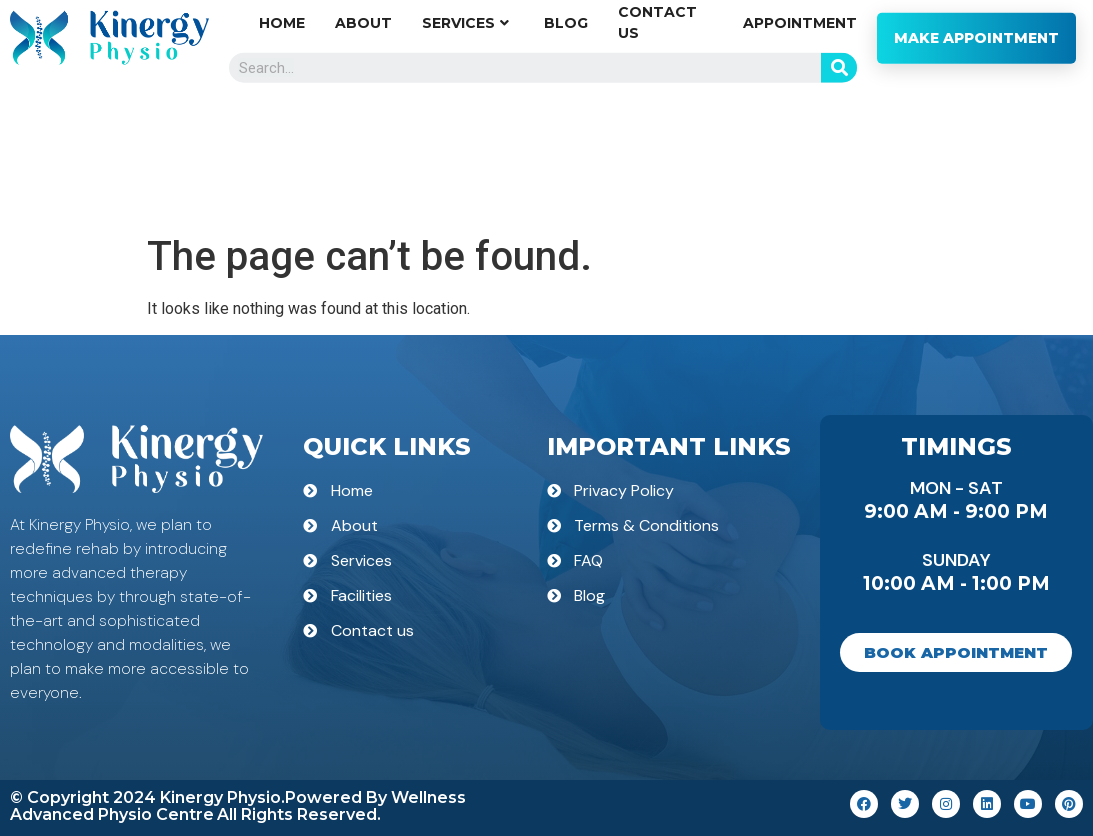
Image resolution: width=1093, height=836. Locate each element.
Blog (566, 135)
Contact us (657, 134)
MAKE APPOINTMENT (976, 150)
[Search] (839, 180)
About (363, 135)
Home (282, 135)
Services (465, 135)
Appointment (800, 135)
